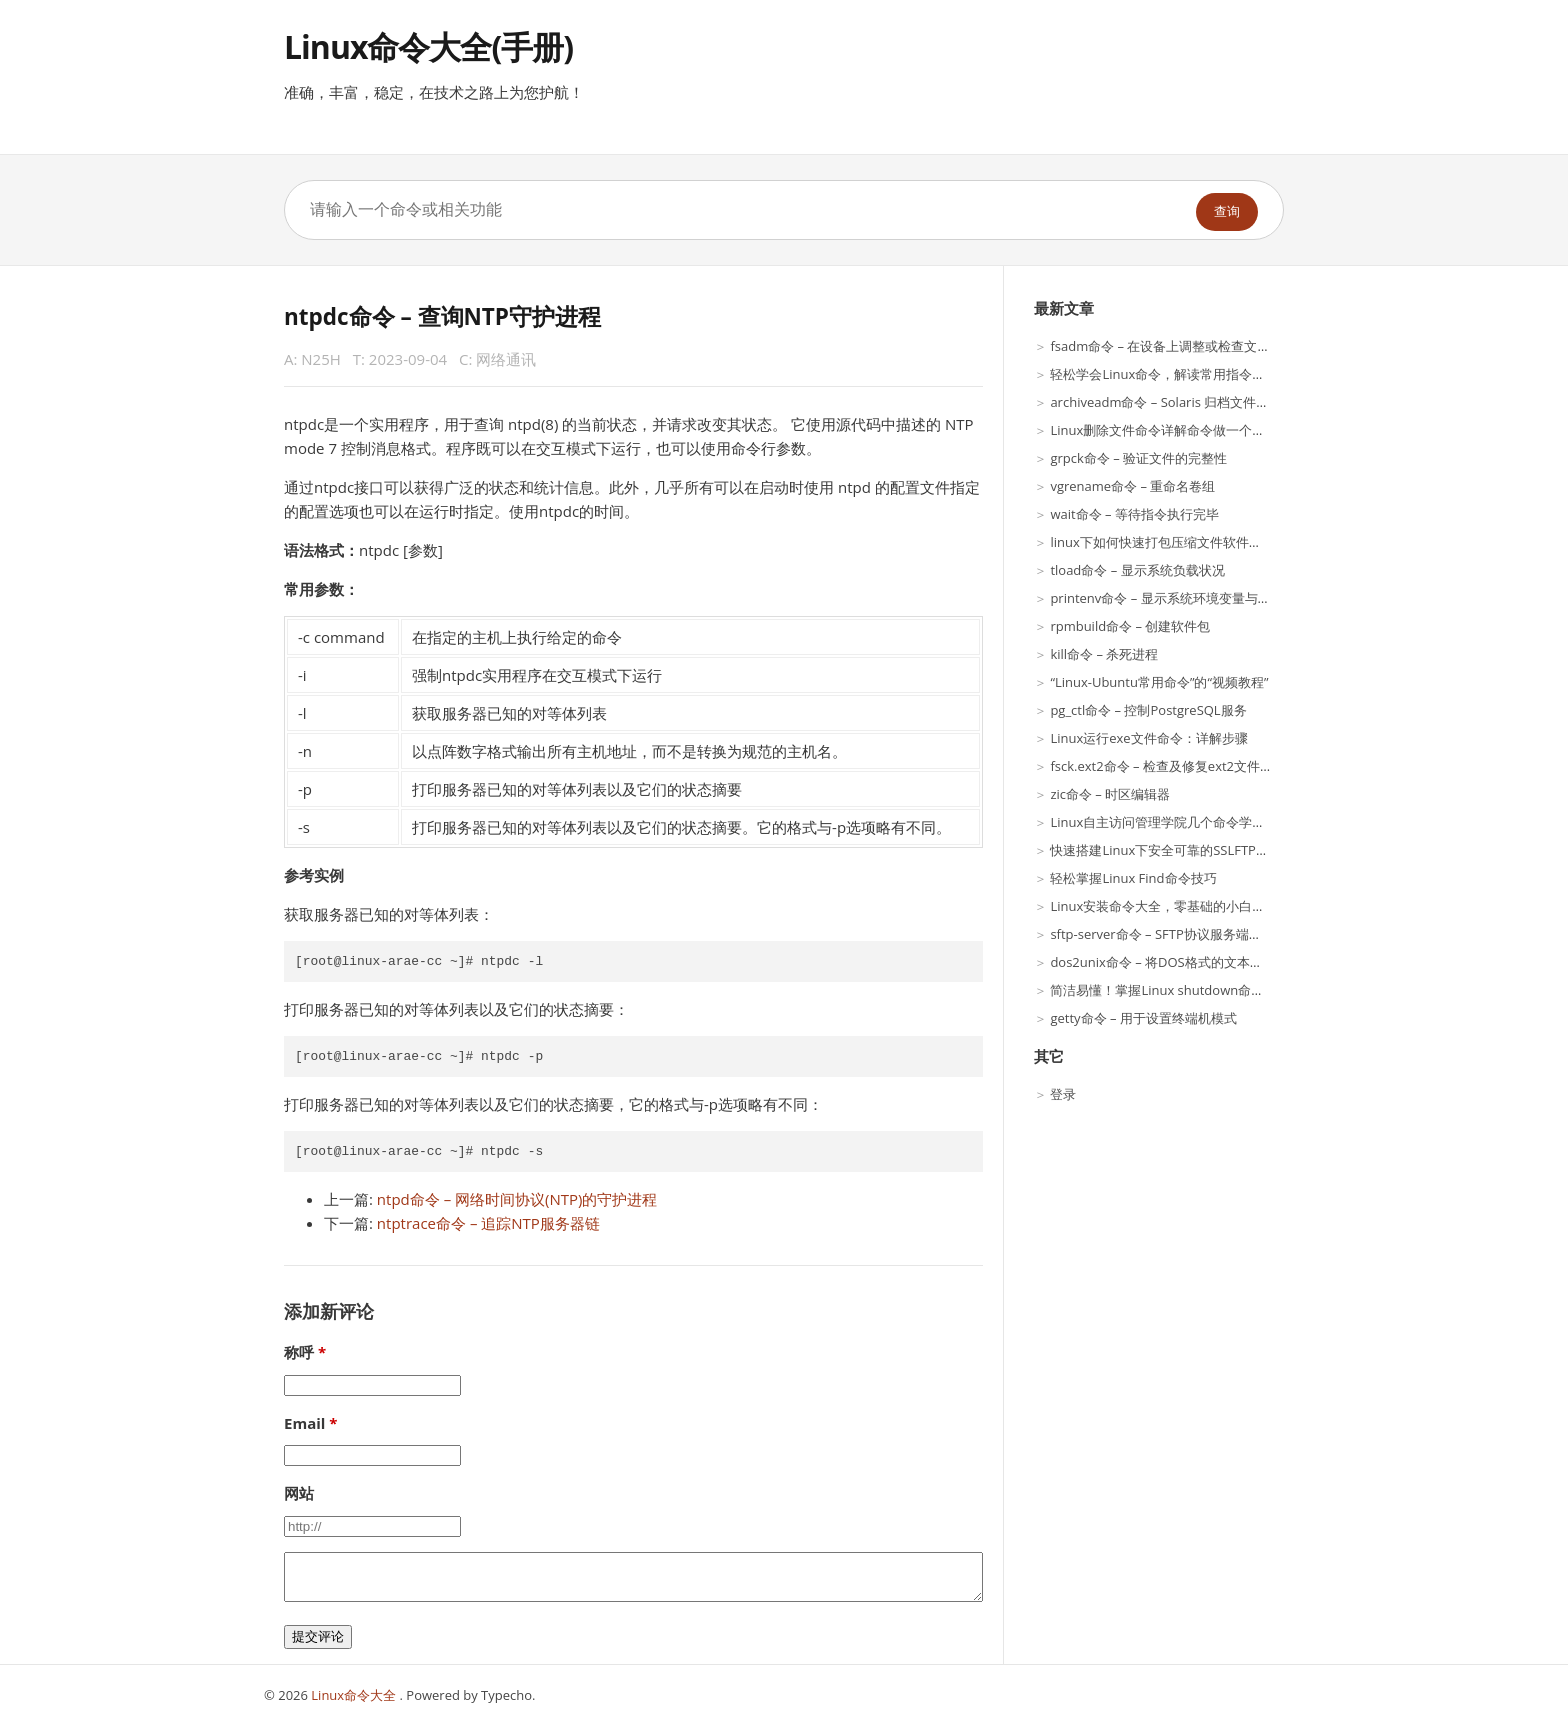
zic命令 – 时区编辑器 (1110, 794)
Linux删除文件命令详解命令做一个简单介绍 (1177, 430)
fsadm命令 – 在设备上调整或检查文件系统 (1173, 346)
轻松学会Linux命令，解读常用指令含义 (1164, 374)
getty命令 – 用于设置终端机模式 (1143, 1018)
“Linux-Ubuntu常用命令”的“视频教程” (1159, 682)
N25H (321, 359)
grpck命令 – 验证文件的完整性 (1138, 458)
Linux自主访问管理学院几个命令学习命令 (1170, 822)
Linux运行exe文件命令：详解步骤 (1148, 738)
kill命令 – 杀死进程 (1104, 654)
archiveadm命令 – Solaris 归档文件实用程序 (1179, 402)
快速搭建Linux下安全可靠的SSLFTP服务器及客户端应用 (1211, 850)
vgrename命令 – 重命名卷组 (1132, 486)
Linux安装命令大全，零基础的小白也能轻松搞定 (1190, 906)
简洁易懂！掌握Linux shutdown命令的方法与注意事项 (1209, 990)
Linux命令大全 (355, 1695)
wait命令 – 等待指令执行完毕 (1134, 514)
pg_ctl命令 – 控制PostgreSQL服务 (1148, 710)
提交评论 (318, 1636)
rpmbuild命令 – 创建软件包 (1130, 626)
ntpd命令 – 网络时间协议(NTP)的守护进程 (517, 1199)
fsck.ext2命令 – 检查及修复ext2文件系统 (1168, 766)
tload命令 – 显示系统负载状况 (1137, 570)
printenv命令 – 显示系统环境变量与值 (1160, 598)
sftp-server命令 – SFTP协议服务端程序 (1162, 934)
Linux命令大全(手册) (428, 46)
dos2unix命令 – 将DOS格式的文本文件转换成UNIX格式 (1210, 962)
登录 (1063, 1094)
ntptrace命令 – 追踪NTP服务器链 (488, 1223)
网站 (299, 1493)
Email (304, 1423)
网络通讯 (506, 359)
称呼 (299, 1352)
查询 (1227, 211)
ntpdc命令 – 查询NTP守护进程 (442, 316)
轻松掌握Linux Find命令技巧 (1133, 878)
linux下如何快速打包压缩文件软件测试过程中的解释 (1201, 542)
